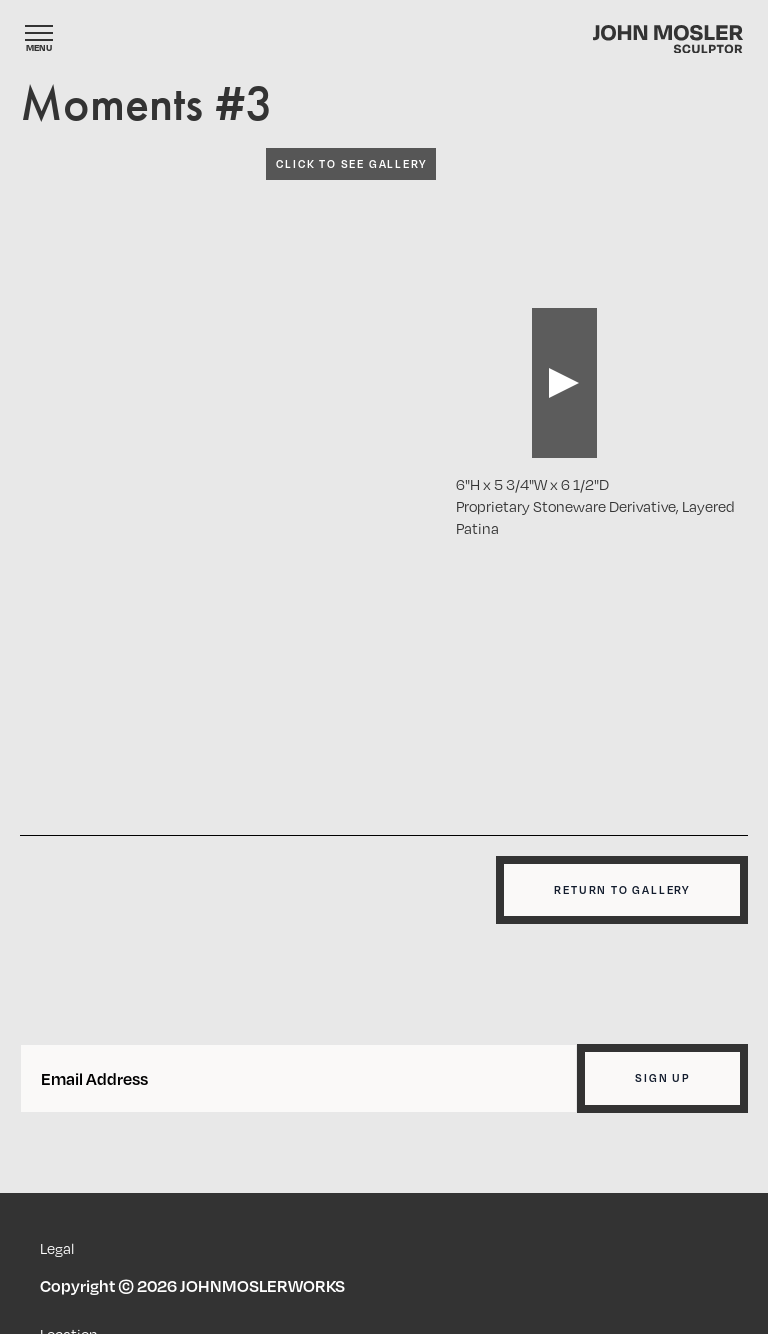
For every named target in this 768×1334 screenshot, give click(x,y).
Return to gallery (622, 890)
